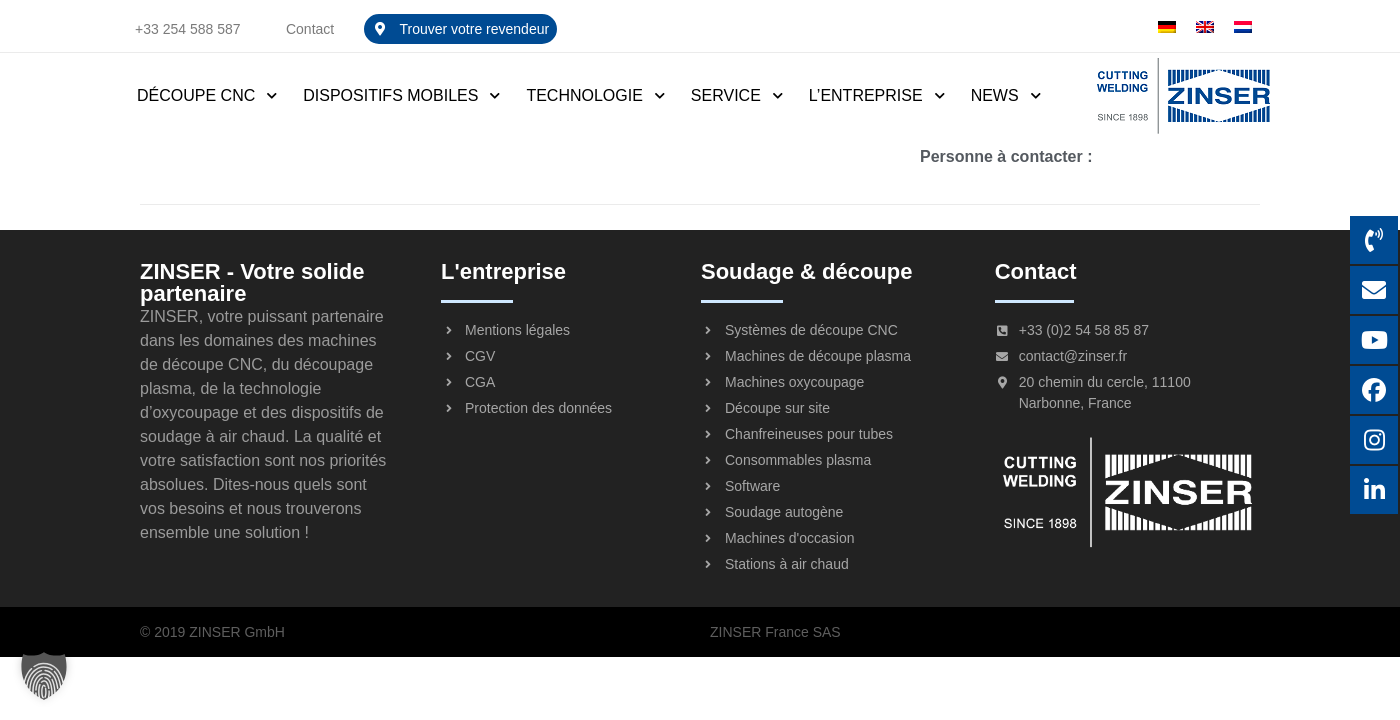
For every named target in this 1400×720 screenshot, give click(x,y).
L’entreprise (878, 95)
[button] (44, 676)
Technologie (596, 95)
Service (738, 95)
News (1007, 95)
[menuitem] (1167, 26)
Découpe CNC (208, 95)
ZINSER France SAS (775, 632)
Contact (310, 29)
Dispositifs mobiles (402, 95)
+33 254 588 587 (188, 29)
